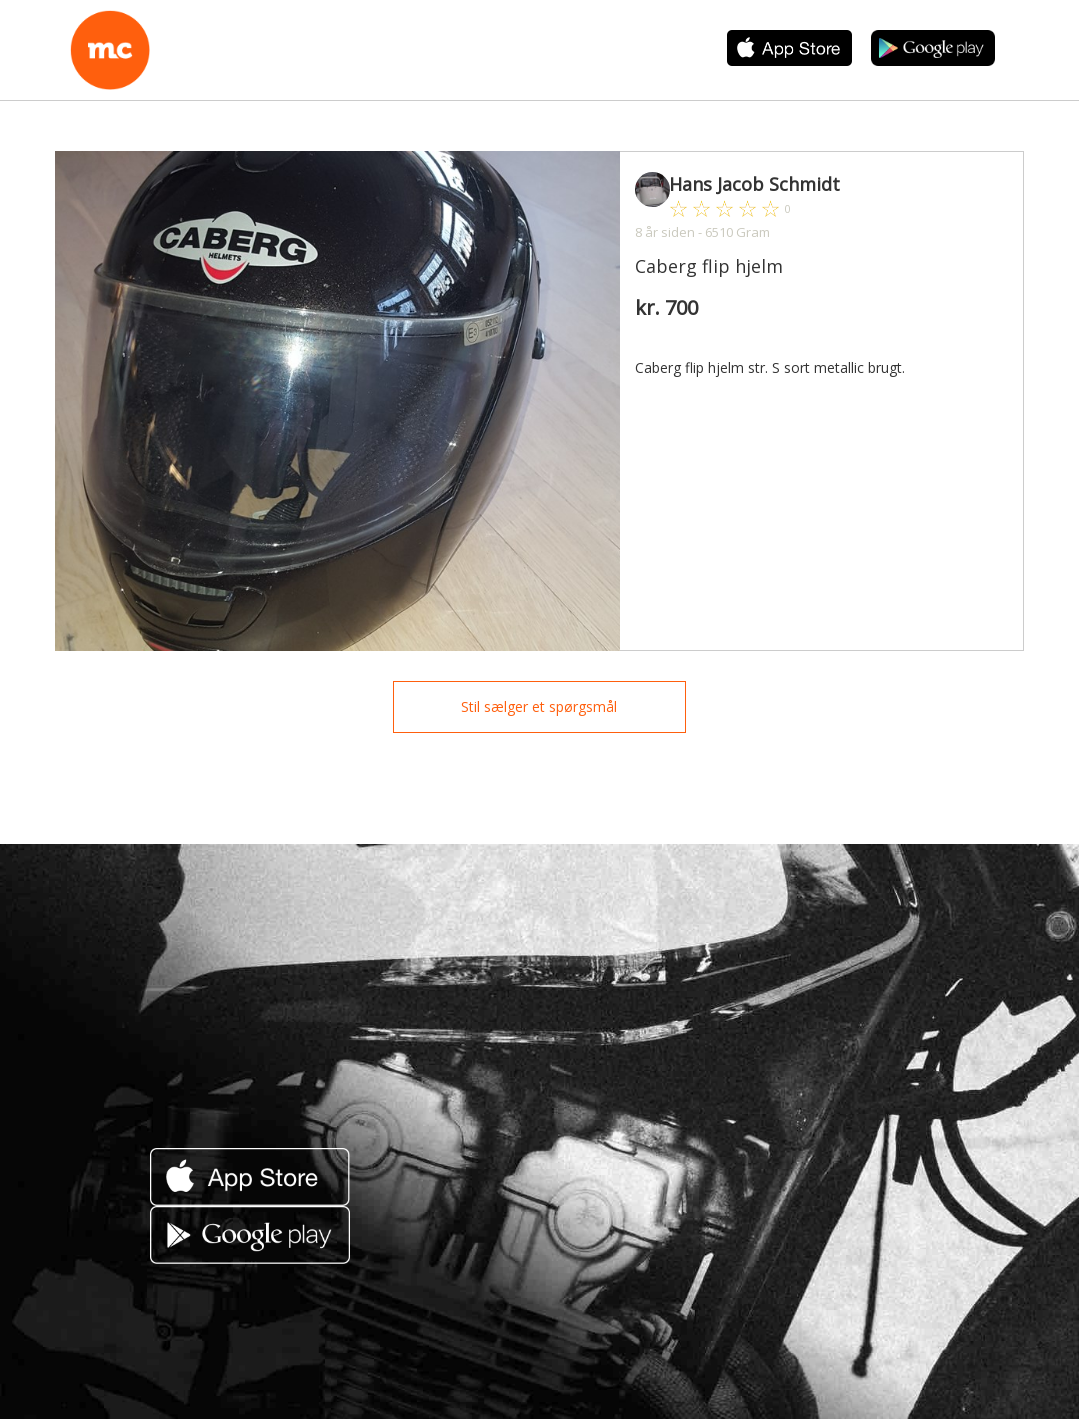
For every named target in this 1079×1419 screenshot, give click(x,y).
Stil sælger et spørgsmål (539, 706)
